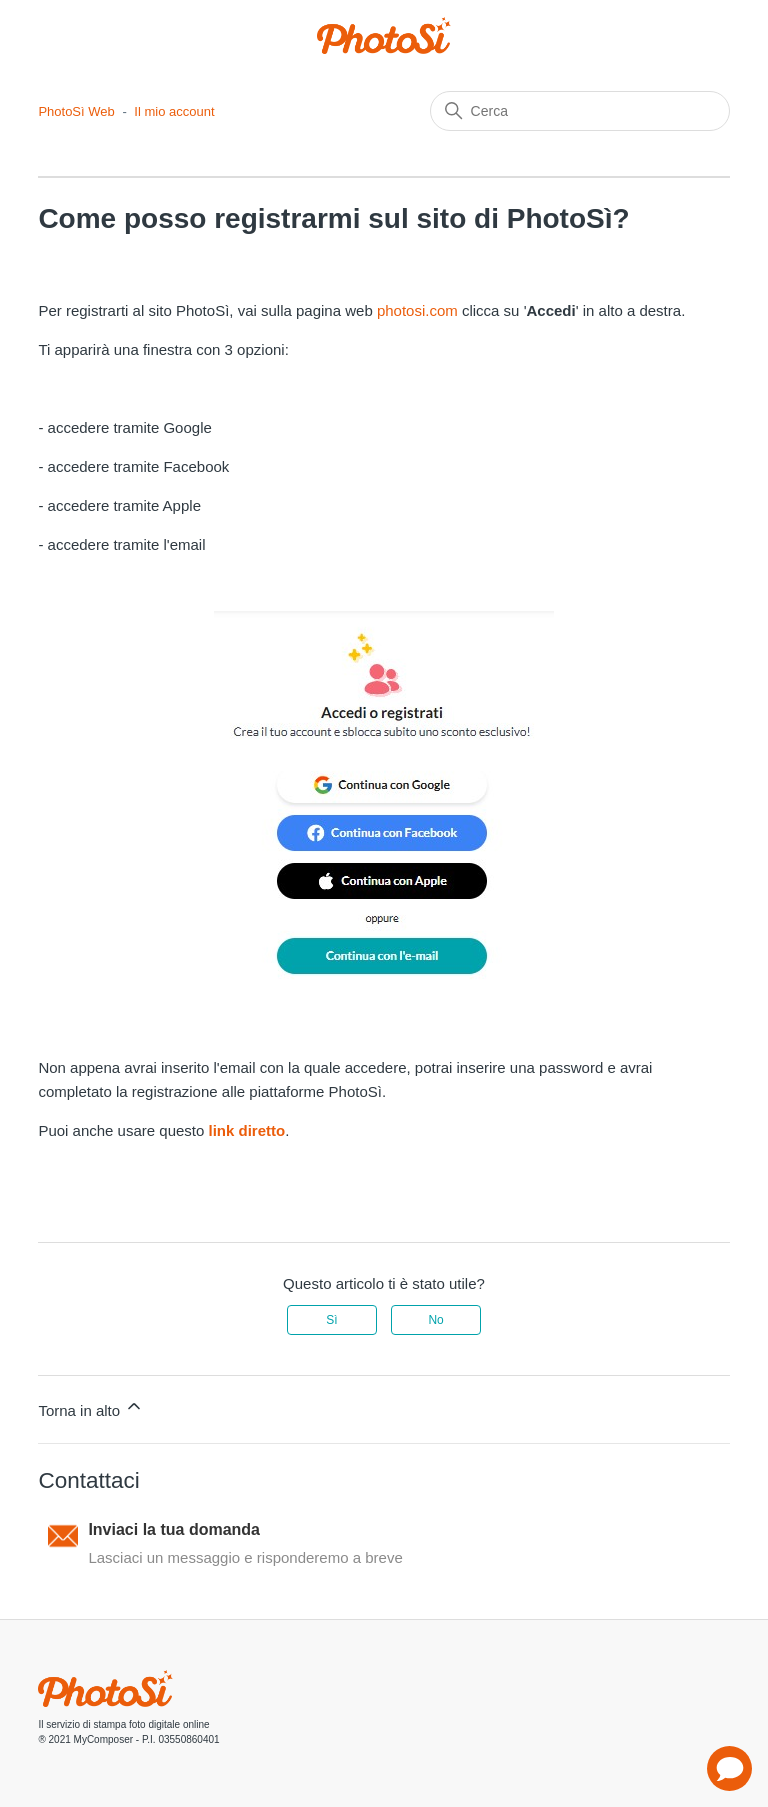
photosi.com (417, 310)
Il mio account (174, 111)
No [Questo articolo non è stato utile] (435, 1320)
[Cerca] (580, 111)
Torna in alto (91, 1407)
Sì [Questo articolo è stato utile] (331, 1320)
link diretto (247, 1130)
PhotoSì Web (76, 111)
